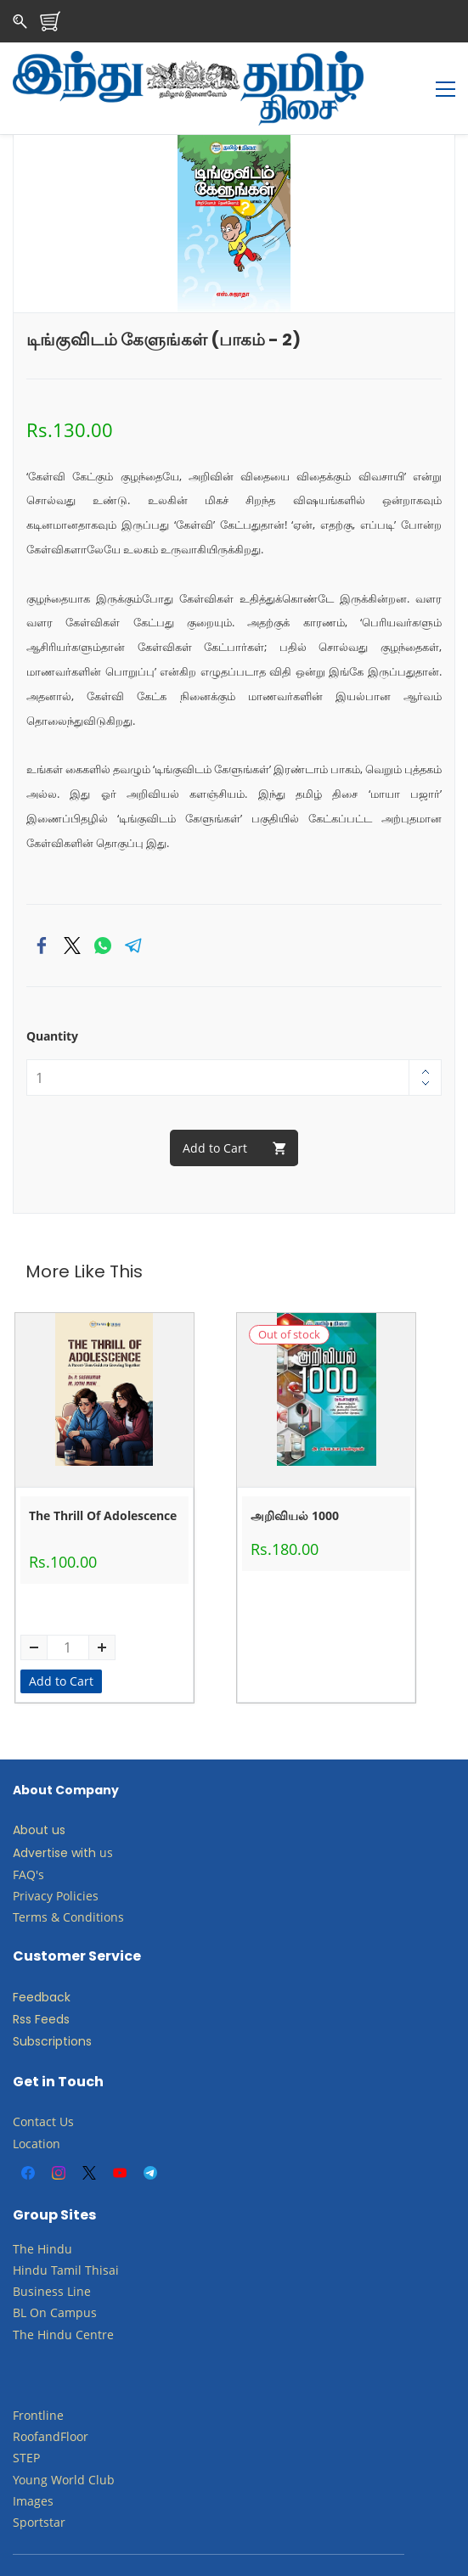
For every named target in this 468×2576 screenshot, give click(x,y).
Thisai (102, 2233)
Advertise (40, 1816)
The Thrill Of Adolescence (103, 1480)
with (83, 1816)
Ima (23, 2464)
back (56, 1960)
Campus (73, 2277)
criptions (66, 2005)
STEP (26, 2422)
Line (79, 2256)
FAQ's (28, 1838)
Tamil (66, 2233)
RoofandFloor (50, 2401)
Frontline (38, 2379)
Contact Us (43, 2086)
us (106, 1816)
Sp (20, 2486)
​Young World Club (64, 2443)
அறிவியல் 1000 (295, 1480)
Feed (27, 1960)
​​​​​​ (48, 2277)
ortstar (46, 2486)
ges (44, 2464)
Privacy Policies (57, 1859)
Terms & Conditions (68, 1880)
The (23, 2212)
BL (19, 2277)
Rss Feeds (41, 1983)
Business (38, 2256)
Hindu (54, 2212)
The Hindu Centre (63, 2298)
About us (39, 1794)
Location (36, 2107)
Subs (27, 2005)
